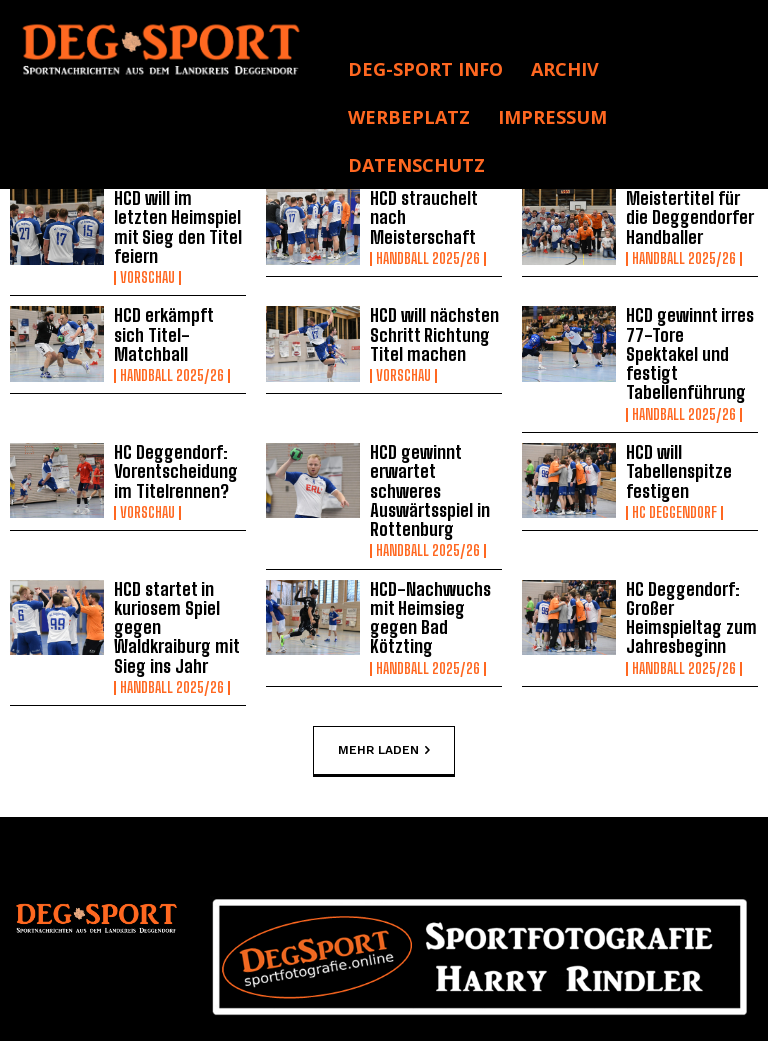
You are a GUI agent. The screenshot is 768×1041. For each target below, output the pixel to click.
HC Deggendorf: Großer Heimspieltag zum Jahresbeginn (685, 542)
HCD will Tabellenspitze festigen (675, 424)
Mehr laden (384, 670)
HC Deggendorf (674, 463)
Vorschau (147, 255)
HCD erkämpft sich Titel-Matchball (174, 313)
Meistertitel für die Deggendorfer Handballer (691, 217)
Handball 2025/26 (428, 255)
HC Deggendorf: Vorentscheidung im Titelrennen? (179, 424)
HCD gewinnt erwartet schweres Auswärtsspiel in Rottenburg (435, 431)
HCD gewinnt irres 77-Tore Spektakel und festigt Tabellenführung (688, 321)
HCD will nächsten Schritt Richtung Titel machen (428, 313)
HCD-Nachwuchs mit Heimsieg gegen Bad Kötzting (435, 535)
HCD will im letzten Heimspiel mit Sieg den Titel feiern (175, 217)
